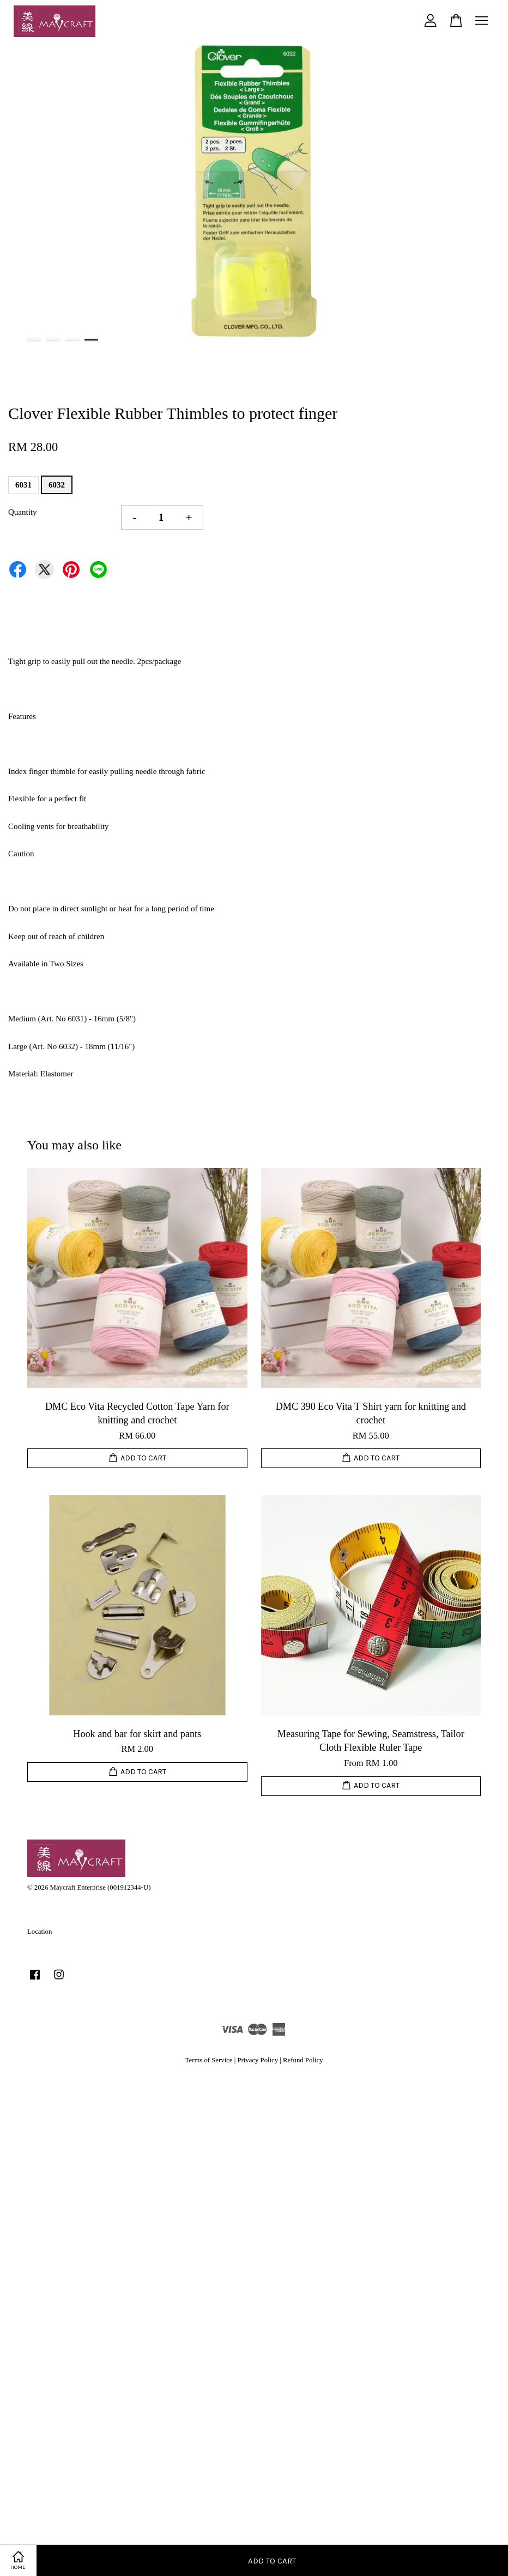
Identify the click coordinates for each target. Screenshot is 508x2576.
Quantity (22, 512)
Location (39, 1931)
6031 (23, 484)
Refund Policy (303, 2060)
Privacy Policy (257, 2060)
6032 (57, 484)
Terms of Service (209, 2060)
